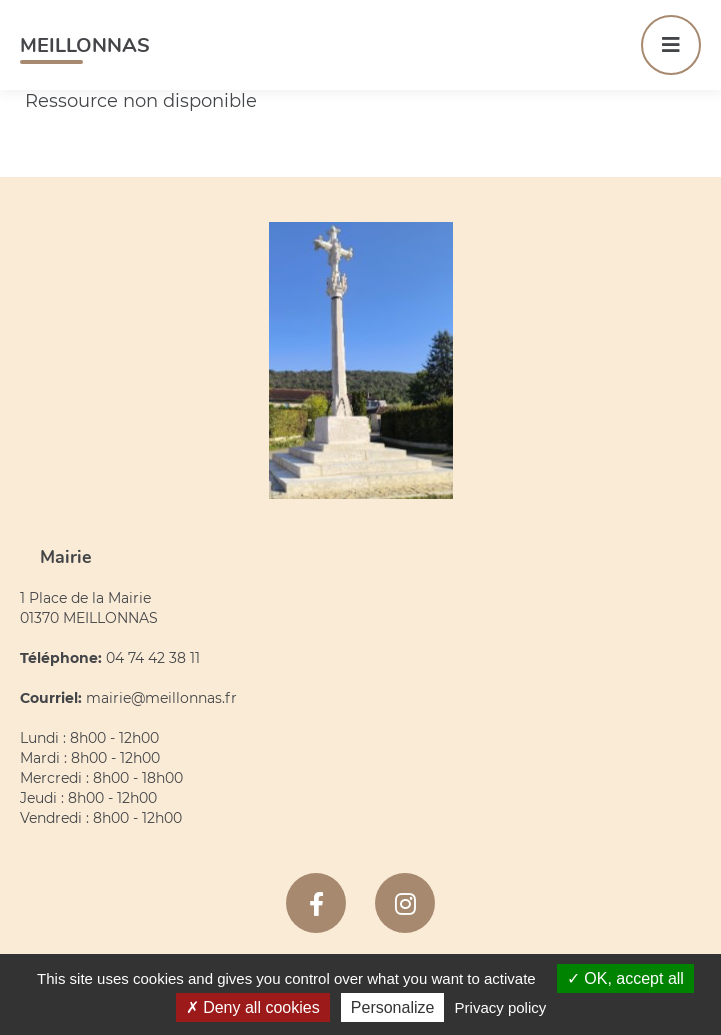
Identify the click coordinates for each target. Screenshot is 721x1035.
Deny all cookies (253, 1007)
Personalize (393, 1007)
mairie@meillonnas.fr (161, 698)
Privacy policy (501, 1007)
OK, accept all (625, 978)
